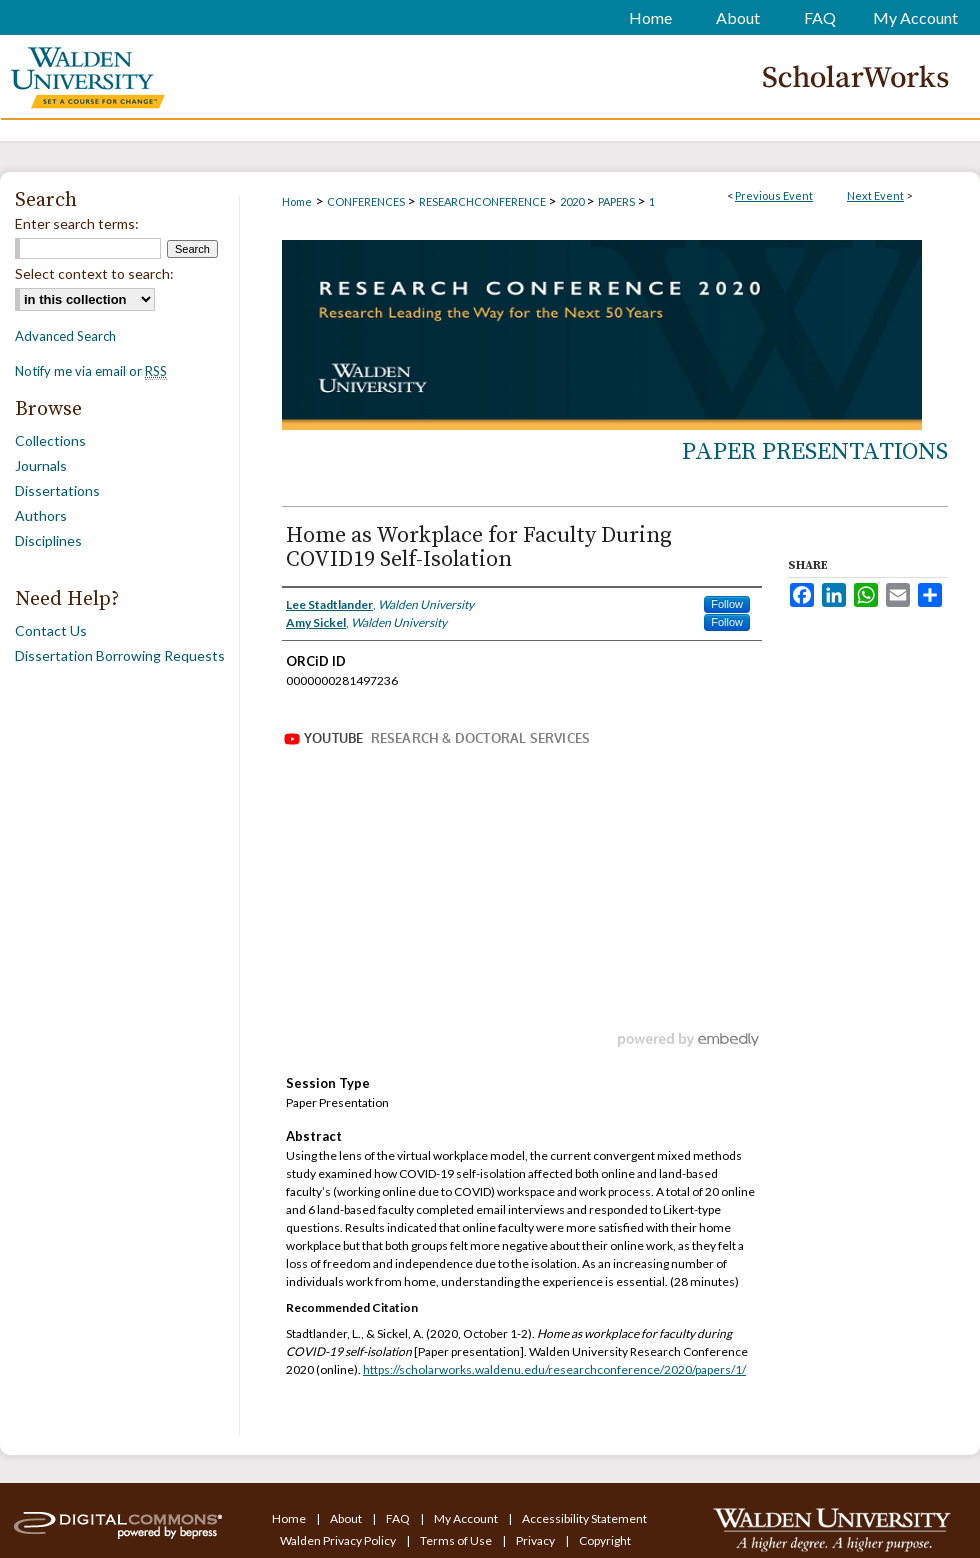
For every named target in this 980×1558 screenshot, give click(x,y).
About (347, 1518)
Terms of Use (457, 1540)
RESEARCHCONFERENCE (483, 201)
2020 (573, 201)
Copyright (605, 1540)
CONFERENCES (367, 201)
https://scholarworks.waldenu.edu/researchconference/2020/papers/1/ (554, 1369)
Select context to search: (94, 273)
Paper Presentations (815, 452)
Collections (50, 440)
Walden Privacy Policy (339, 1540)
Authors (41, 515)
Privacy (536, 1540)
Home (297, 201)
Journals (41, 465)
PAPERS (617, 201)
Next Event (875, 195)
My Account (467, 1518)
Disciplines (48, 540)
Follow (727, 604)
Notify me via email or (91, 371)
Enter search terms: (77, 223)
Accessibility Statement (584, 1518)
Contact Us (51, 630)
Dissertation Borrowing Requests (120, 655)
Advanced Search (65, 336)
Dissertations (57, 490)
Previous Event (774, 195)
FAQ (399, 1518)
